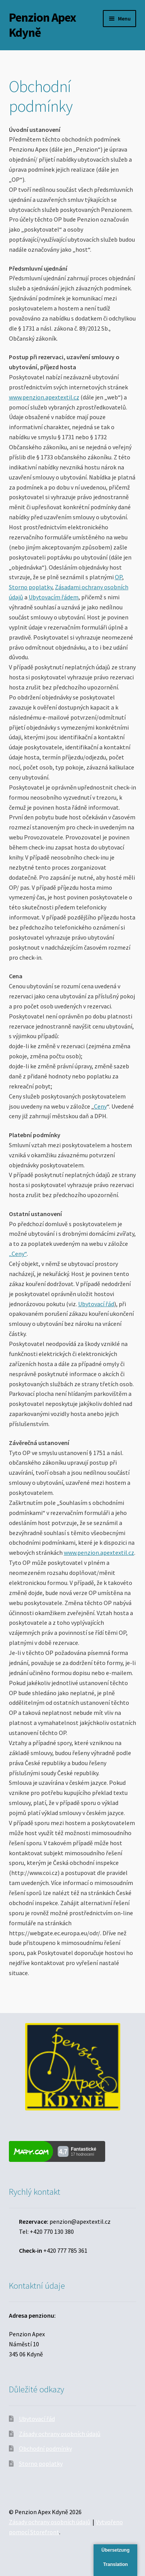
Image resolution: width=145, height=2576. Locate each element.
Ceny (100, 1106)
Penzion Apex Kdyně (42, 25)
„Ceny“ (18, 1253)
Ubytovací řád (96, 1304)
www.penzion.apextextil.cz (44, 397)
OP (118, 577)
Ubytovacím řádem (53, 597)
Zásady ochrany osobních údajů (60, 2434)
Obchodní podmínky (45, 2448)
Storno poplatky (30, 587)
